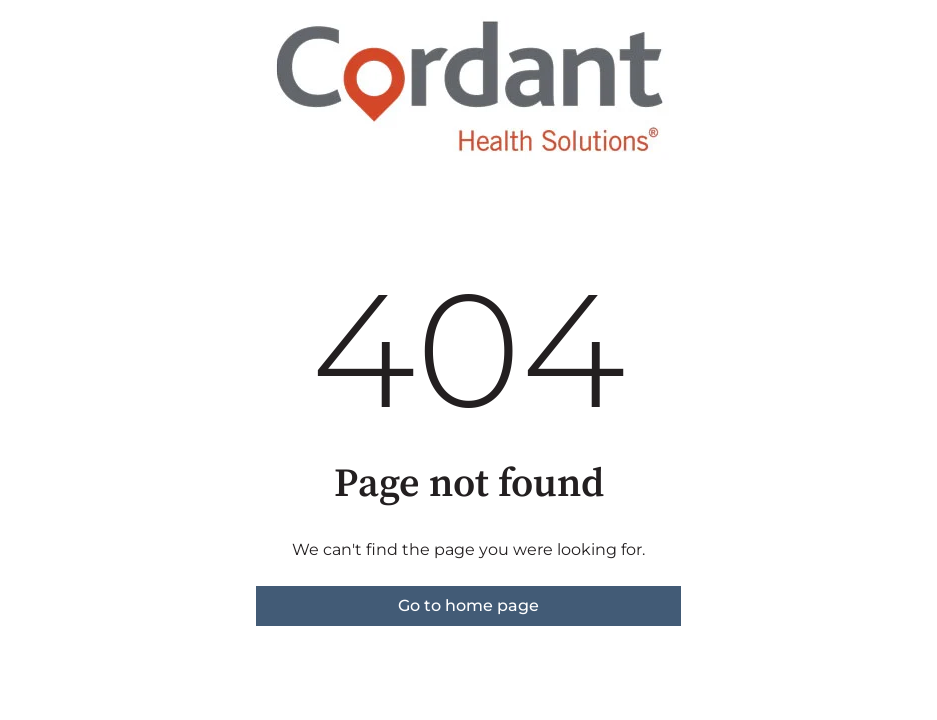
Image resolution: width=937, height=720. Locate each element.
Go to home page (468, 605)
